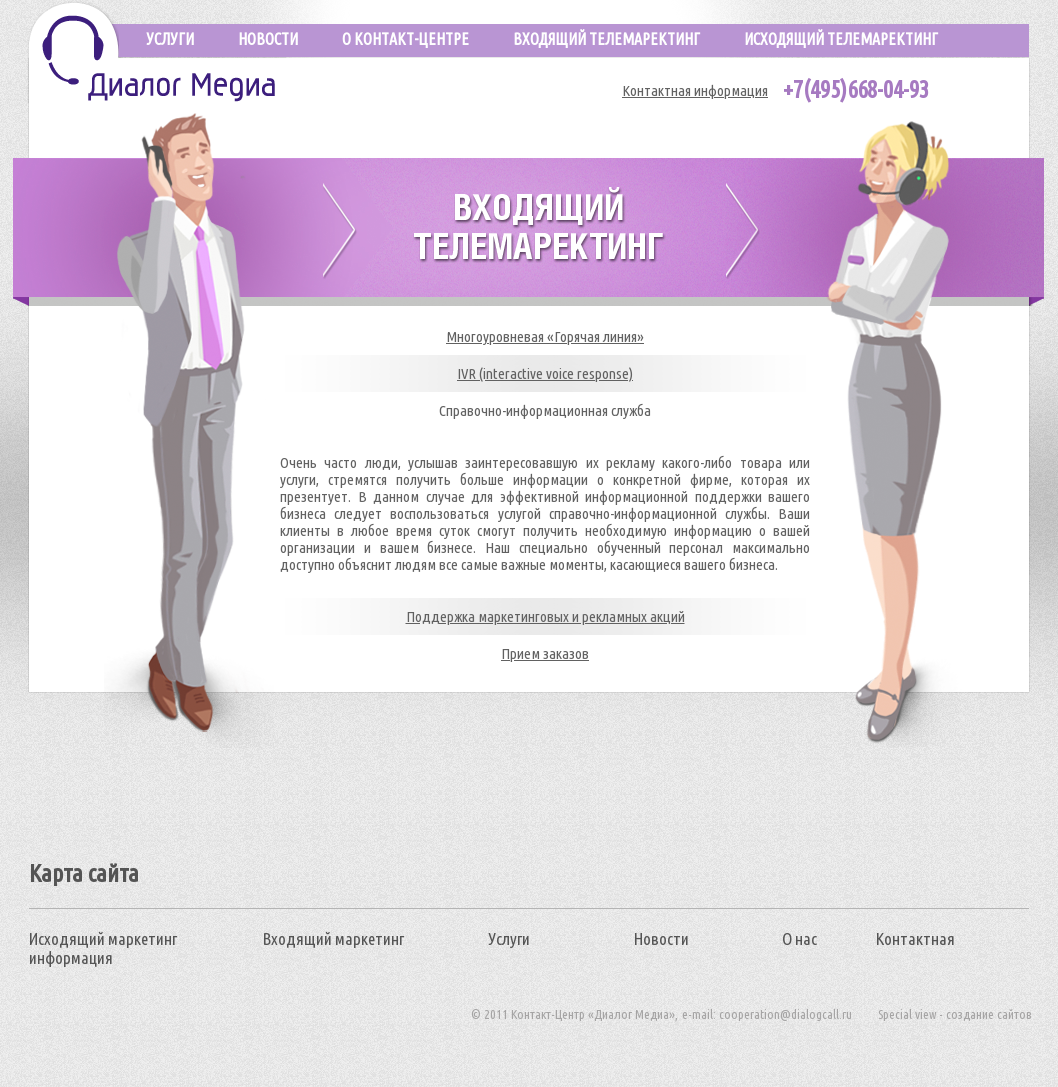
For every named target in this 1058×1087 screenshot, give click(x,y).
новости (268, 39)
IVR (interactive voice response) (545, 373)
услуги (170, 39)
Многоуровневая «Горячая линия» (545, 336)
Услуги (509, 938)
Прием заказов (545, 653)
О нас (799, 938)
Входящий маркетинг (333, 938)
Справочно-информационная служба (545, 410)
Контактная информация (695, 90)
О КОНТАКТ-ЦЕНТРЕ (405, 39)
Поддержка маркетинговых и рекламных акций (545, 616)
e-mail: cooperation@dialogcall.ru (767, 1014)
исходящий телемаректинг (841, 39)
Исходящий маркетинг (103, 938)
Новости (661, 938)
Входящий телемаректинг (606, 39)
